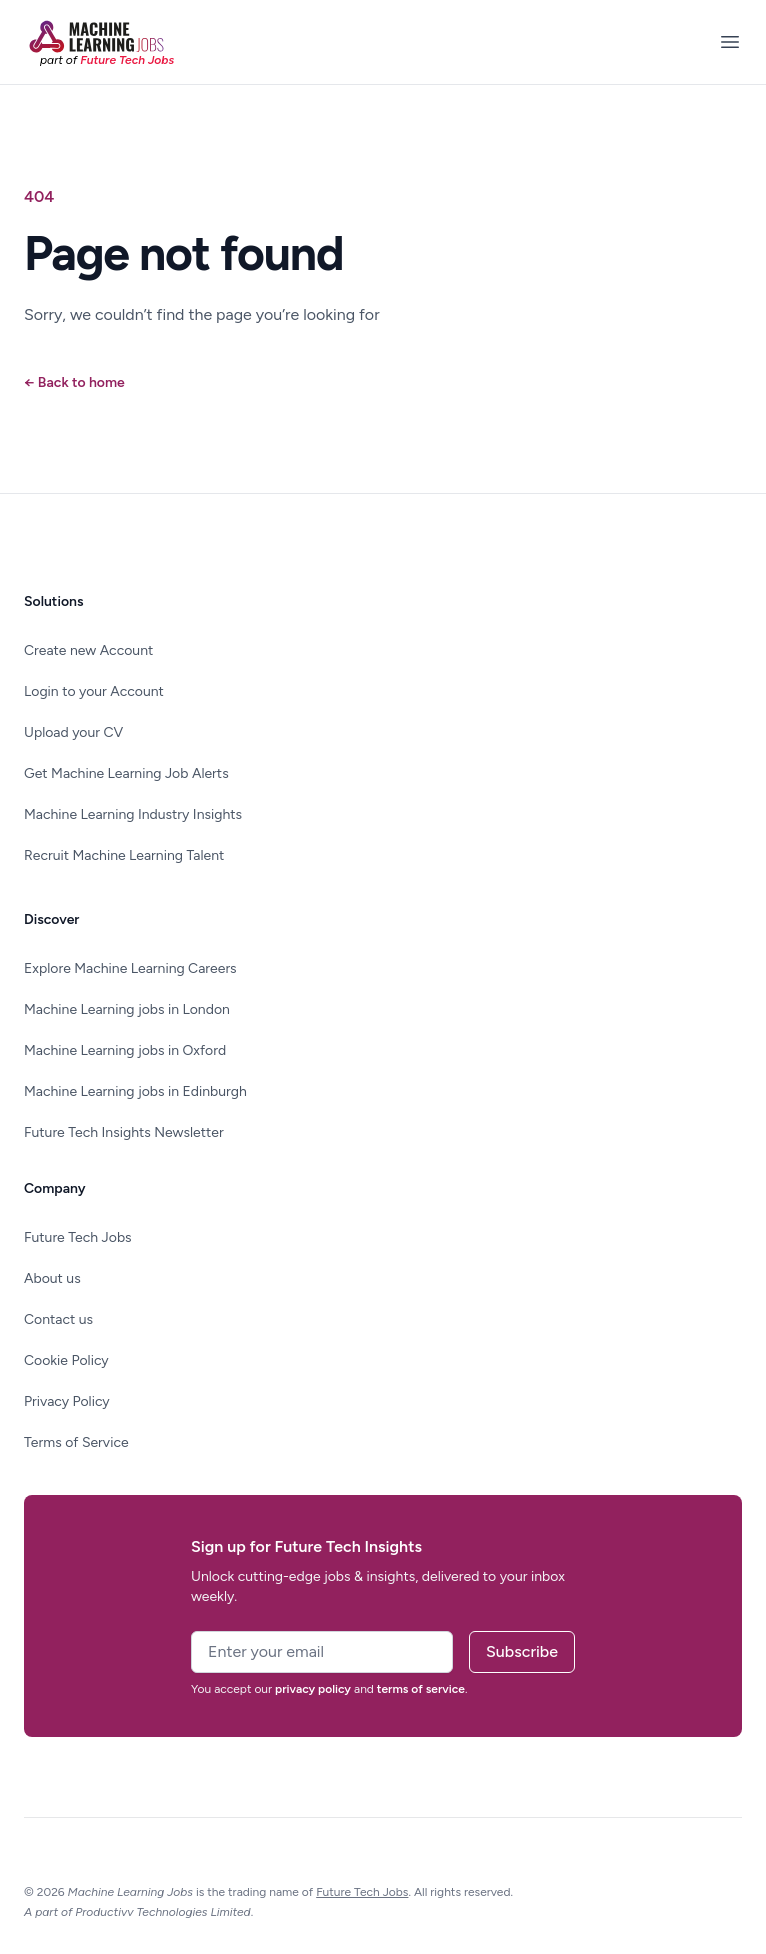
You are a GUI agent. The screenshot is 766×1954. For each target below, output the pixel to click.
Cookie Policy (66, 1360)
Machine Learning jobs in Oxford (125, 1050)
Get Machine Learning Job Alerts (126, 773)
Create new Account (88, 650)
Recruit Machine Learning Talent (124, 855)
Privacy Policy (67, 1401)
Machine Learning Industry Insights (133, 814)
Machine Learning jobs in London (127, 1009)
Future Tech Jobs (78, 1237)
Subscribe (522, 1651)
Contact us (58, 1319)
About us (52, 1278)
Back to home (74, 382)
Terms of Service (76, 1442)
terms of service (421, 1689)
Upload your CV (73, 732)
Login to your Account (94, 691)
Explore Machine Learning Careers (130, 968)
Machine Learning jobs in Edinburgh (135, 1091)
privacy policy (313, 1689)
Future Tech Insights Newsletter (124, 1132)
